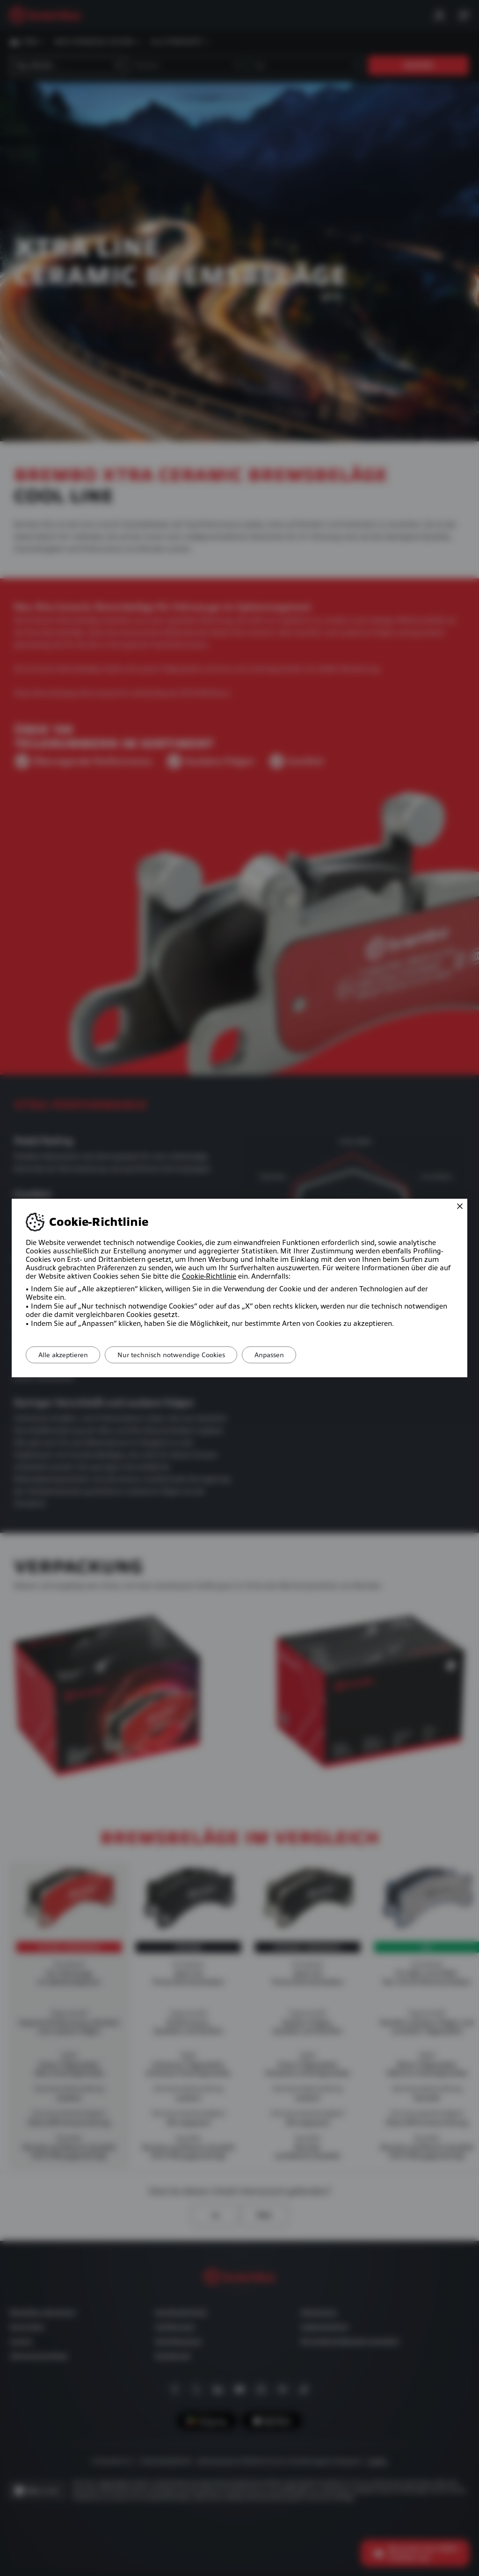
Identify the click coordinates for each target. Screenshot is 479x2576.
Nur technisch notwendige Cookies (177, 1355)
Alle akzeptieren (65, 1355)
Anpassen (279, 1355)
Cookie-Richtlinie (209, 1276)
